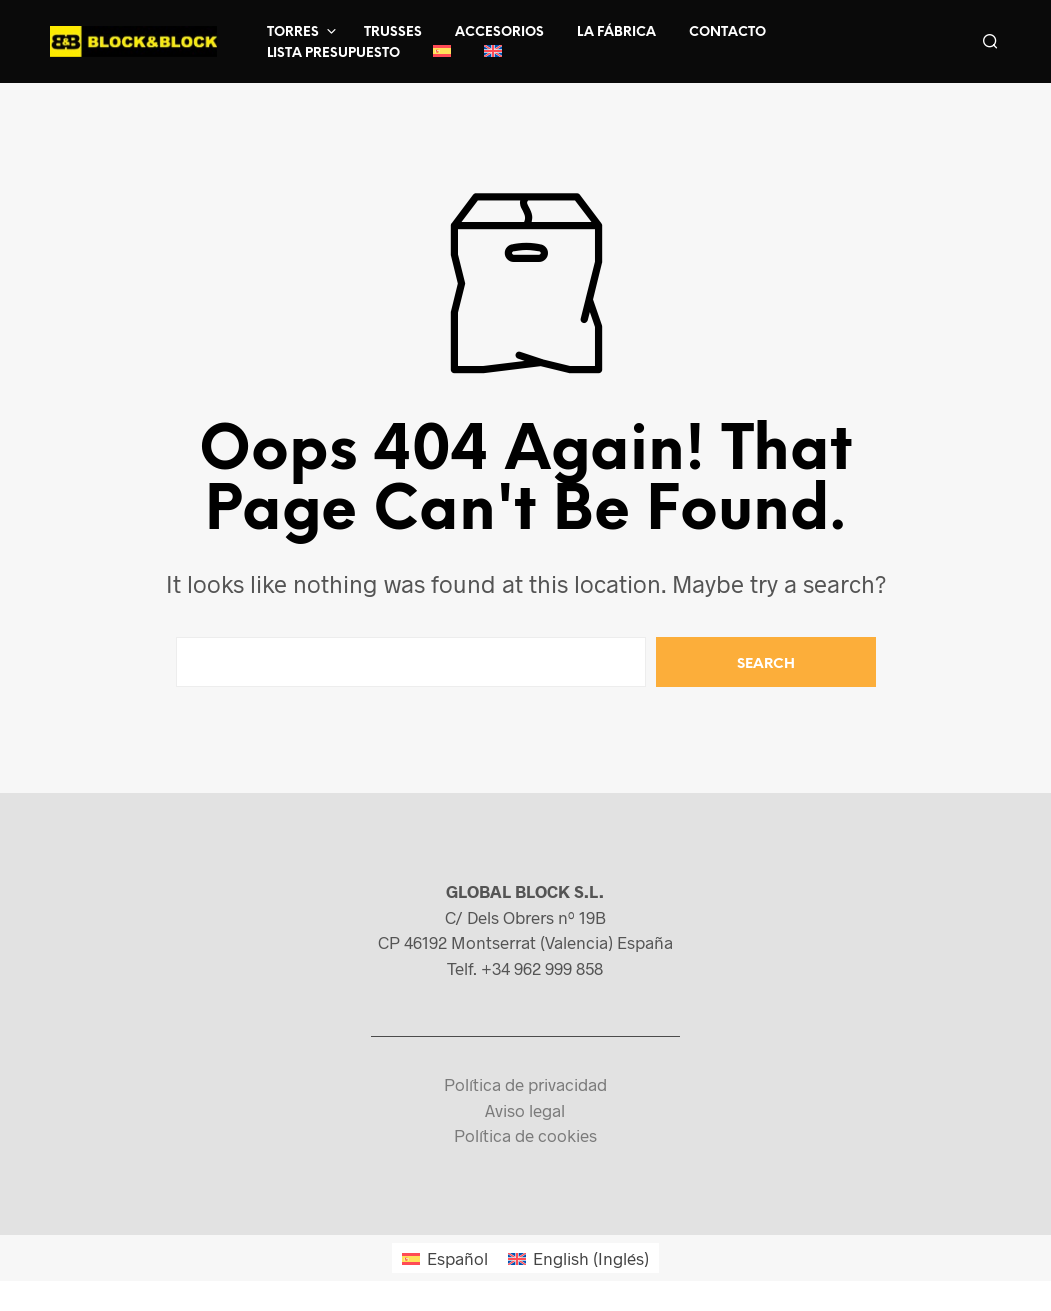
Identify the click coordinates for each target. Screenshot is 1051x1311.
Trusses (393, 32)
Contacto (727, 32)
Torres (293, 32)
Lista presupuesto (333, 53)
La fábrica (616, 32)
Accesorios (499, 32)
